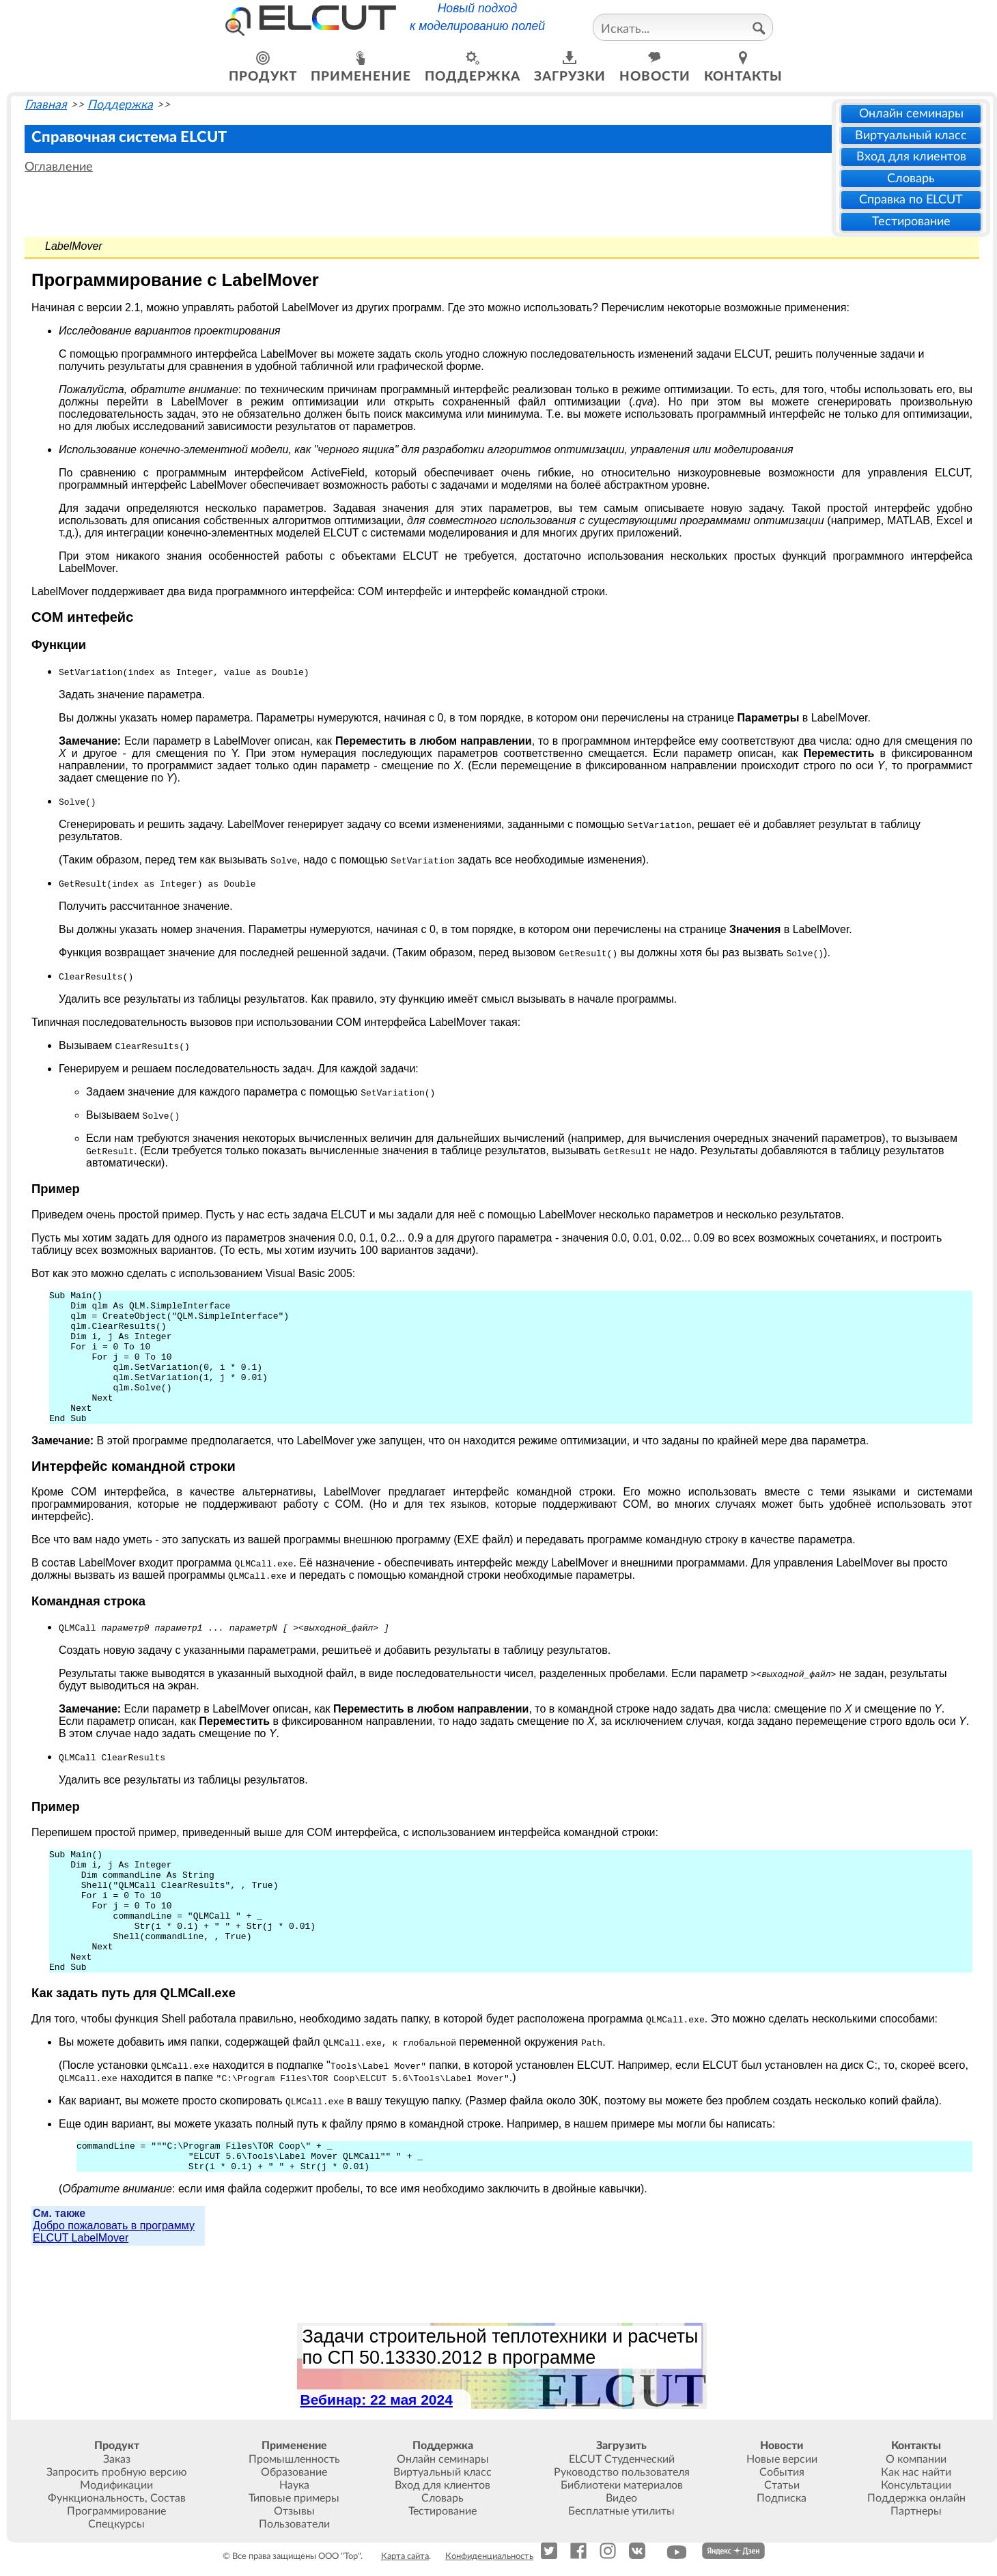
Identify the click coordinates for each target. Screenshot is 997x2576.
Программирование (116, 2511)
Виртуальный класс (911, 135)
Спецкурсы (116, 2524)
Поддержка (120, 105)
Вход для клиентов (911, 156)
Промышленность (294, 2459)
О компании (916, 2459)
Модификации (116, 2485)
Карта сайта (405, 2556)
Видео (621, 2498)
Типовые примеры (294, 2498)
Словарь (911, 178)
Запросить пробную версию (116, 2472)
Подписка (781, 2498)
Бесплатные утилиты (621, 2511)
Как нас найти (916, 2472)
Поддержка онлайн (916, 2498)
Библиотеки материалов (622, 2485)
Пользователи (294, 2524)
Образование (294, 2472)
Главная (46, 105)
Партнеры (916, 2511)
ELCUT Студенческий (622, 2459)
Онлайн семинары (911, 113)
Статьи (782, 2485)
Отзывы (294, 2511)
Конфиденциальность (489, 2556)
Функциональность (96, 2498)
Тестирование (911, 221)
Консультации (916, 2485)
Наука (294, 2485)
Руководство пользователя (622, 2472)
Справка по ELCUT (911, 199)
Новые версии (781, 2459)
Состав (168, 2498)
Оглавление (59, 167)
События (781, 2472)
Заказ (116, 2459)
